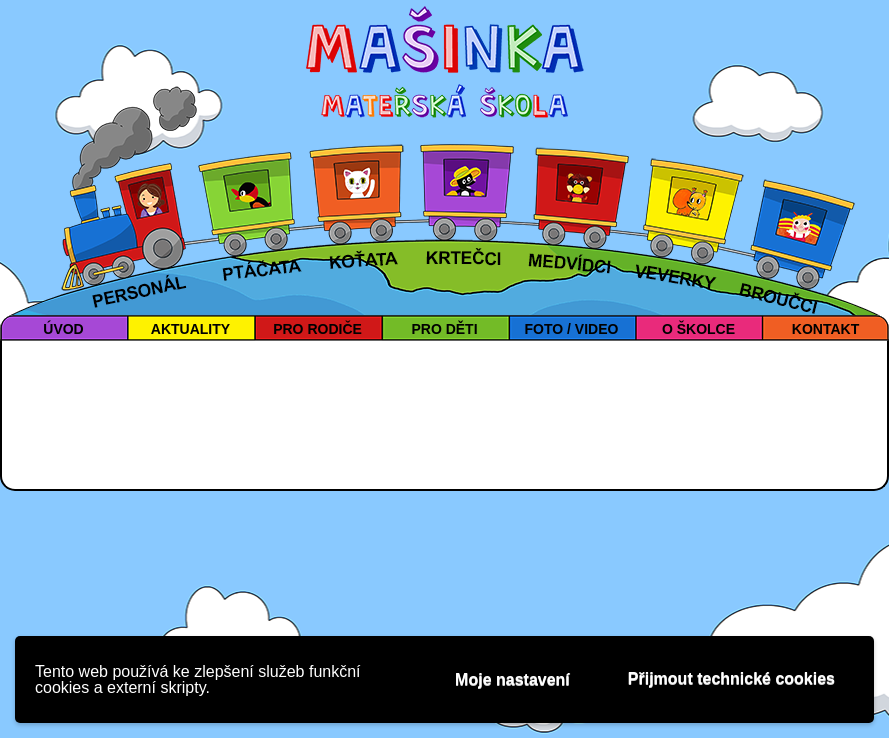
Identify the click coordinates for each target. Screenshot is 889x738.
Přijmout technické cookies (731, 678)
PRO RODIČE (317, 329)
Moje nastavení (512, 679)
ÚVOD (63, 329)
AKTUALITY (190, 329)
